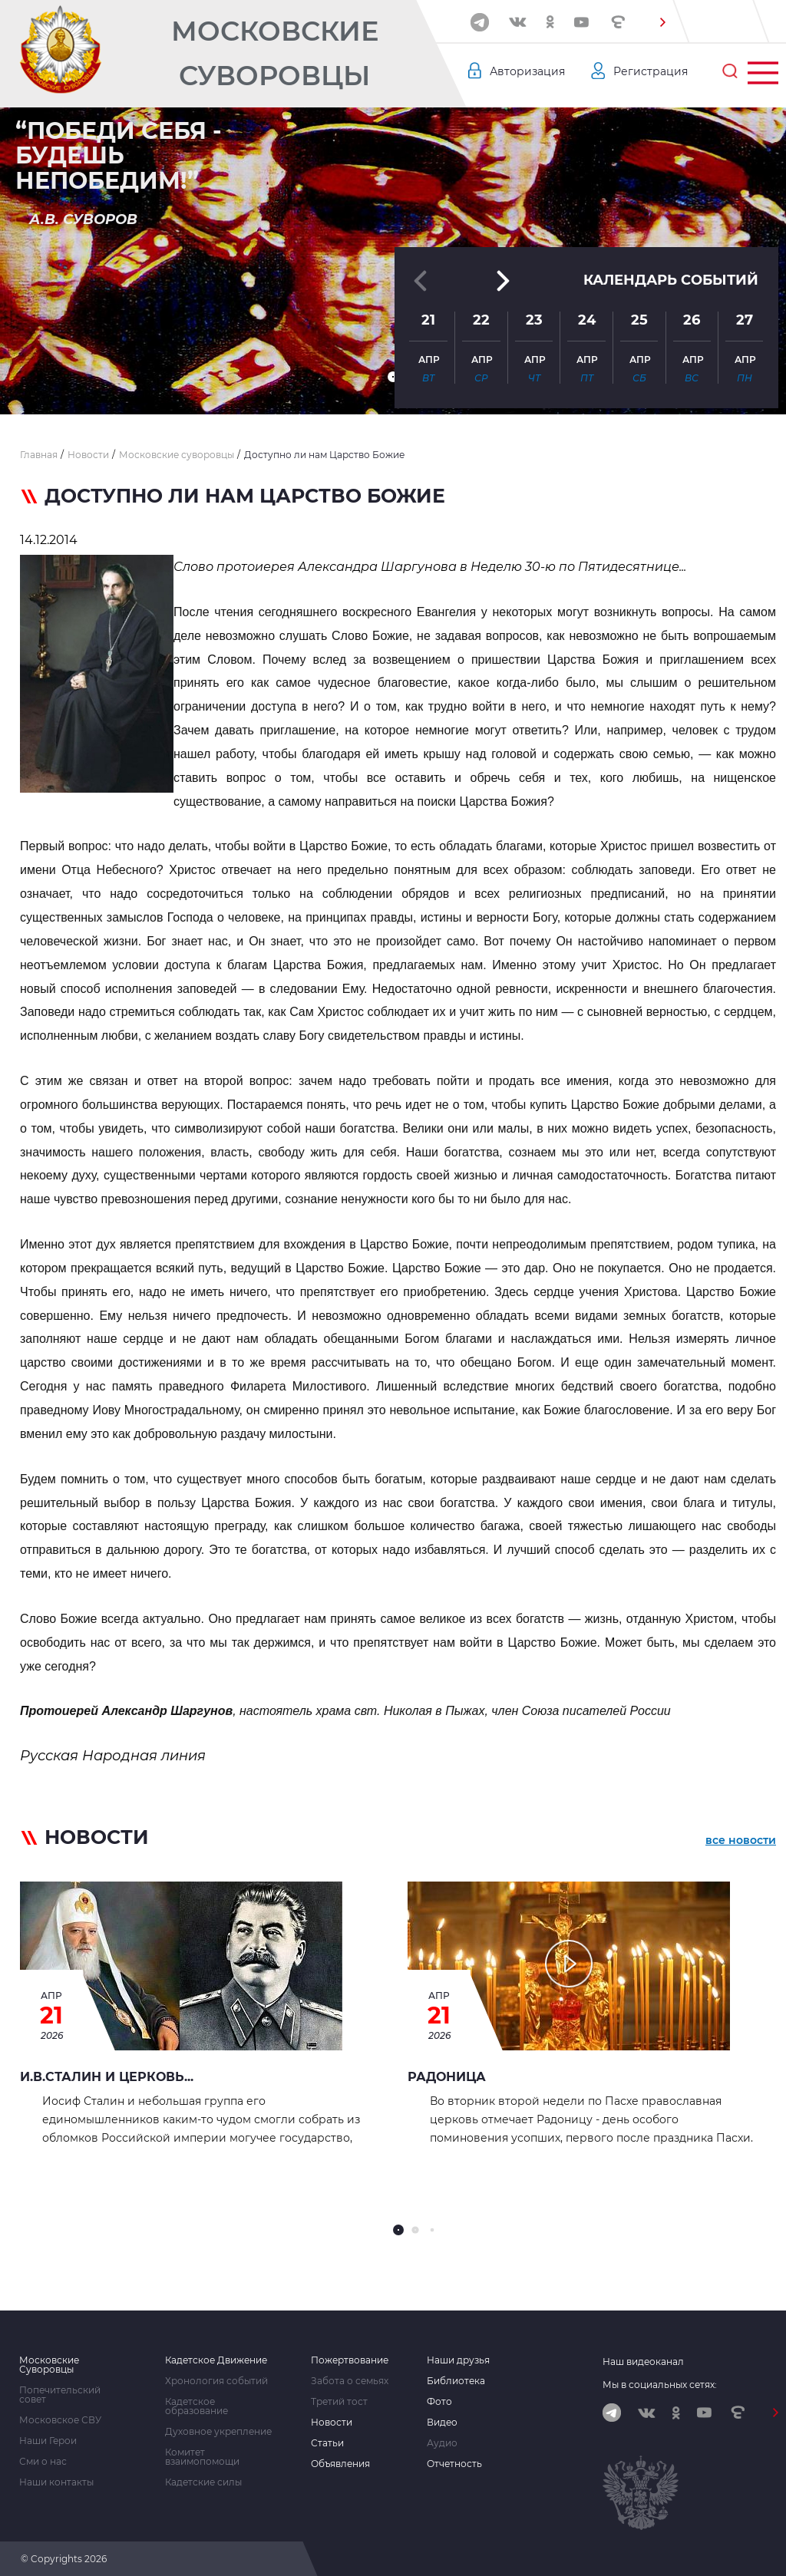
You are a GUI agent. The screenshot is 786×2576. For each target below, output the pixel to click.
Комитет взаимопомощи (202, 2457)
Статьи (327, 2443)
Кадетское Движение (216, 2360)
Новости (331, 2422)
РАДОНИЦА (447, 2077)
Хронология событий (216, 2381)
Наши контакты (56, 2482)
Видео (442, 2422)
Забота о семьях (349, 2381)
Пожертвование (349, 2360)
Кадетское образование (196, 2406)
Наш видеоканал (643, 2361)
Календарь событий (670, 280)
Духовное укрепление (218, 2431)
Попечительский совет (60, 2395)
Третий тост (339, 2401)
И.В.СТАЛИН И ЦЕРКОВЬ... (106, 2077)
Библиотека (456, 2381)
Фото (439, 2401)
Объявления (340, 2464)
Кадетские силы (203, 2482)
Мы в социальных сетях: (660, 2384)
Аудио (442, 2443)
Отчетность (454, 2464)
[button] (662, 22)
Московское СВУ (60, 2420)
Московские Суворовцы (274, 53)
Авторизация (527, 71)
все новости (740, 1840)
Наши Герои (48, 2441)
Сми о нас (43, 2461)
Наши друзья (458, 2360)
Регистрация (650, 71)
